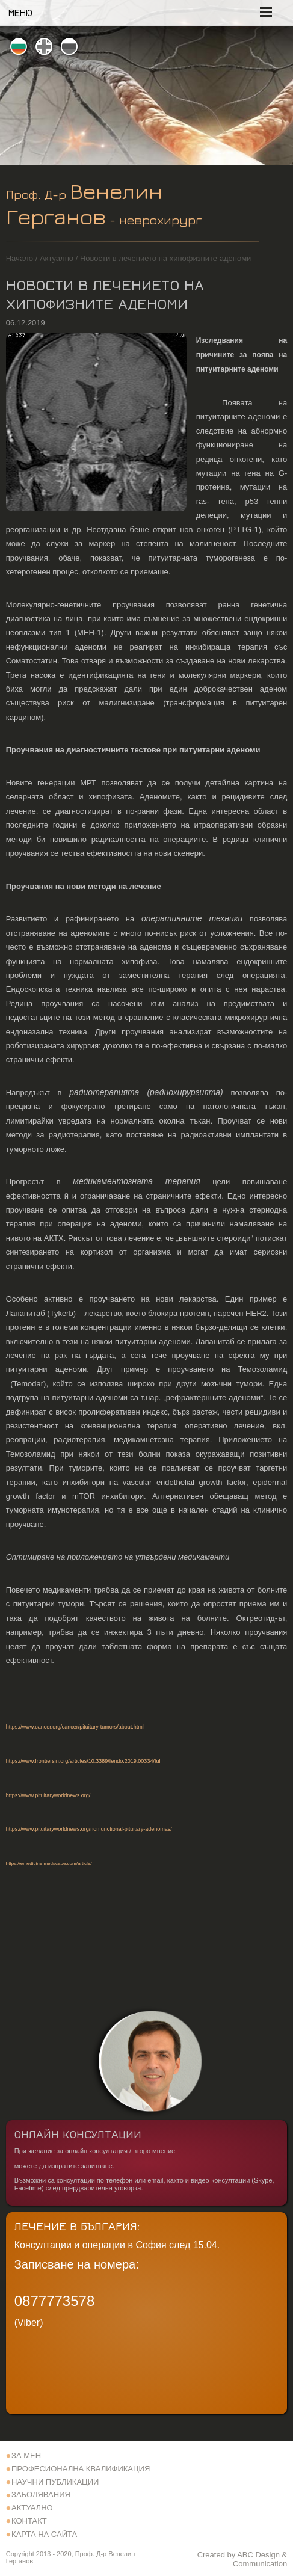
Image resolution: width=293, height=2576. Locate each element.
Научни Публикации (55, 2481)
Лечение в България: (77, 2226)
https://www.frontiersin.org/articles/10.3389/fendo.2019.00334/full (84, 1761)
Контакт (29, 2520)
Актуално (56, 258)
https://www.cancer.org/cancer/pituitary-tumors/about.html (75, 1727)
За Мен (26, 2455)
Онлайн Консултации (77, 2134)
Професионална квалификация (80, 2468)
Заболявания (40, 2494)
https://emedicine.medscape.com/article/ (49, 1863)
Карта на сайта (44, 2534)
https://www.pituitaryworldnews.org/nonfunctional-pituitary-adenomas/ (89, 1829)
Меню (20, 12)
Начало (19, 258)
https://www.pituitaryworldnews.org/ (48, 1795)
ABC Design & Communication (260, 2559)
